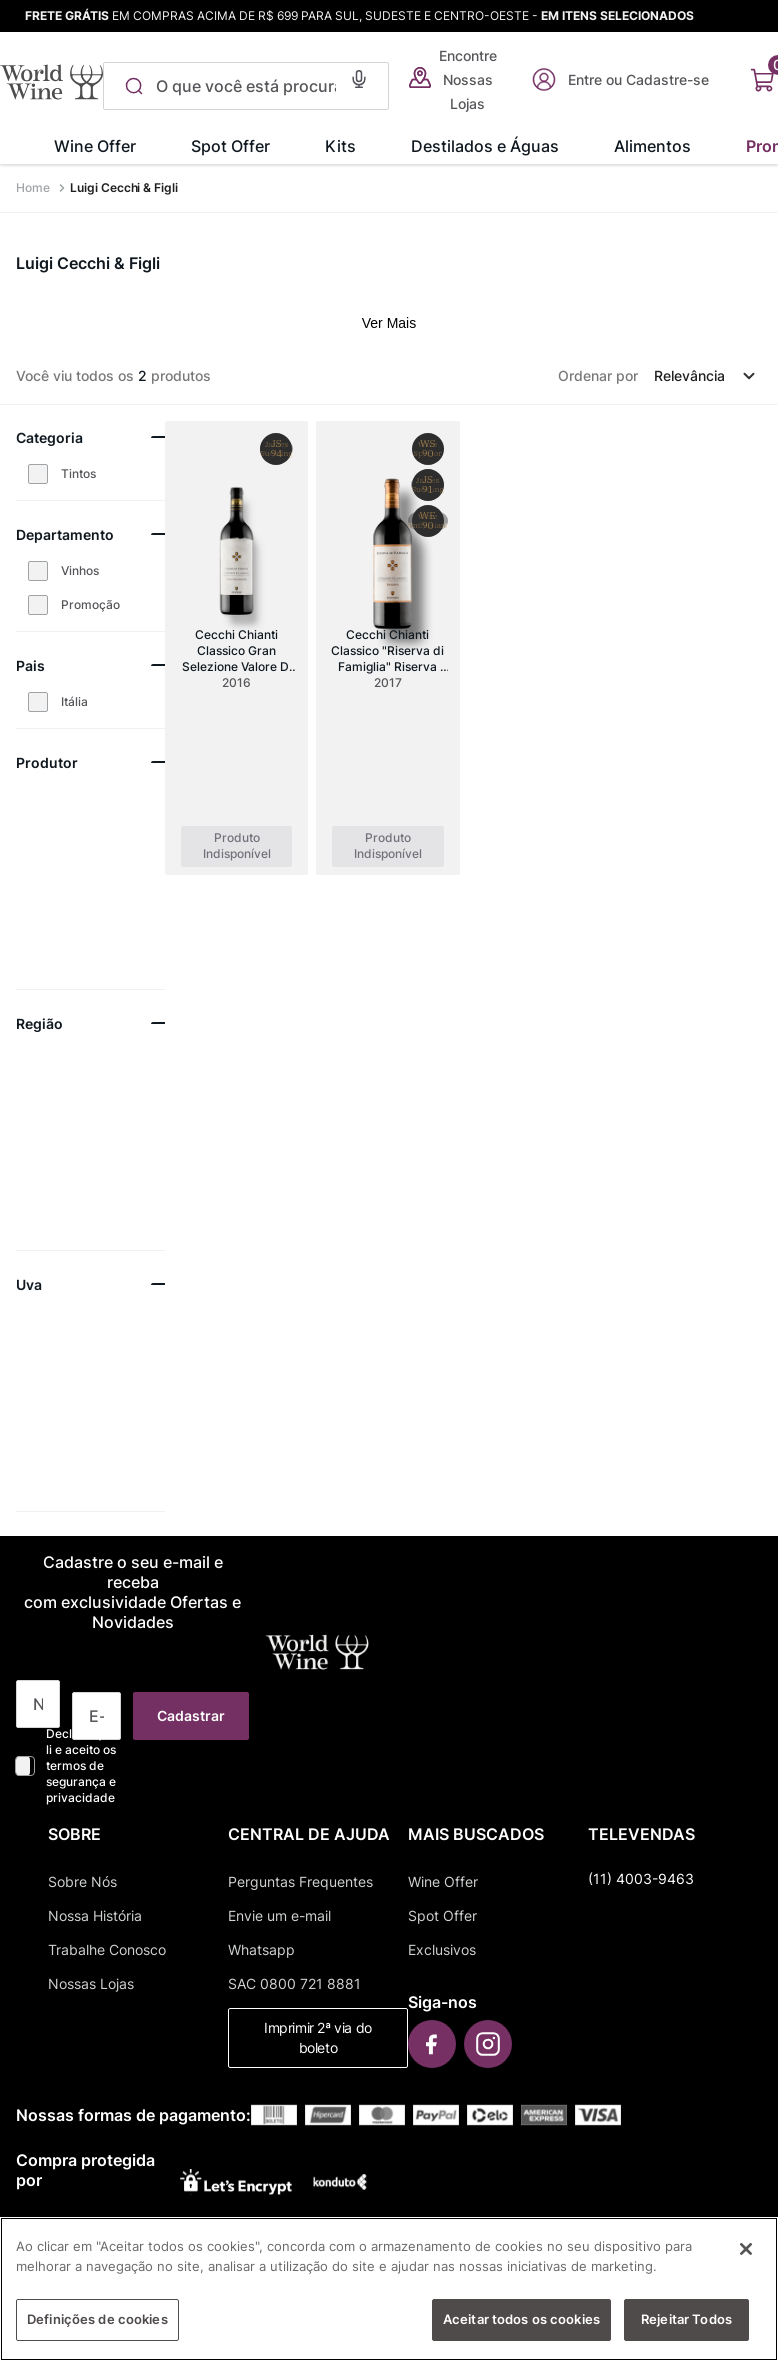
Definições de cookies (97, 2331)
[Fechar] (746, 2261)
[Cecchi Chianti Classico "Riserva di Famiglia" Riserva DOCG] (387, 648)
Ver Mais (389, 323)
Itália (74, 701)
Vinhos (80, 570)
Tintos (78, 473)
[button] (352, 76)
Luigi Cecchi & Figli (124, 187)
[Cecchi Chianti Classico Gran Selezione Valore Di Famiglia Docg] (236, 648)
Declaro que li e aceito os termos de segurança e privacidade (81, 1765)
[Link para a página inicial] (35, 188)
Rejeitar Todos (686, 2331)
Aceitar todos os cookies (521, 2331)
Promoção (90, 604)
